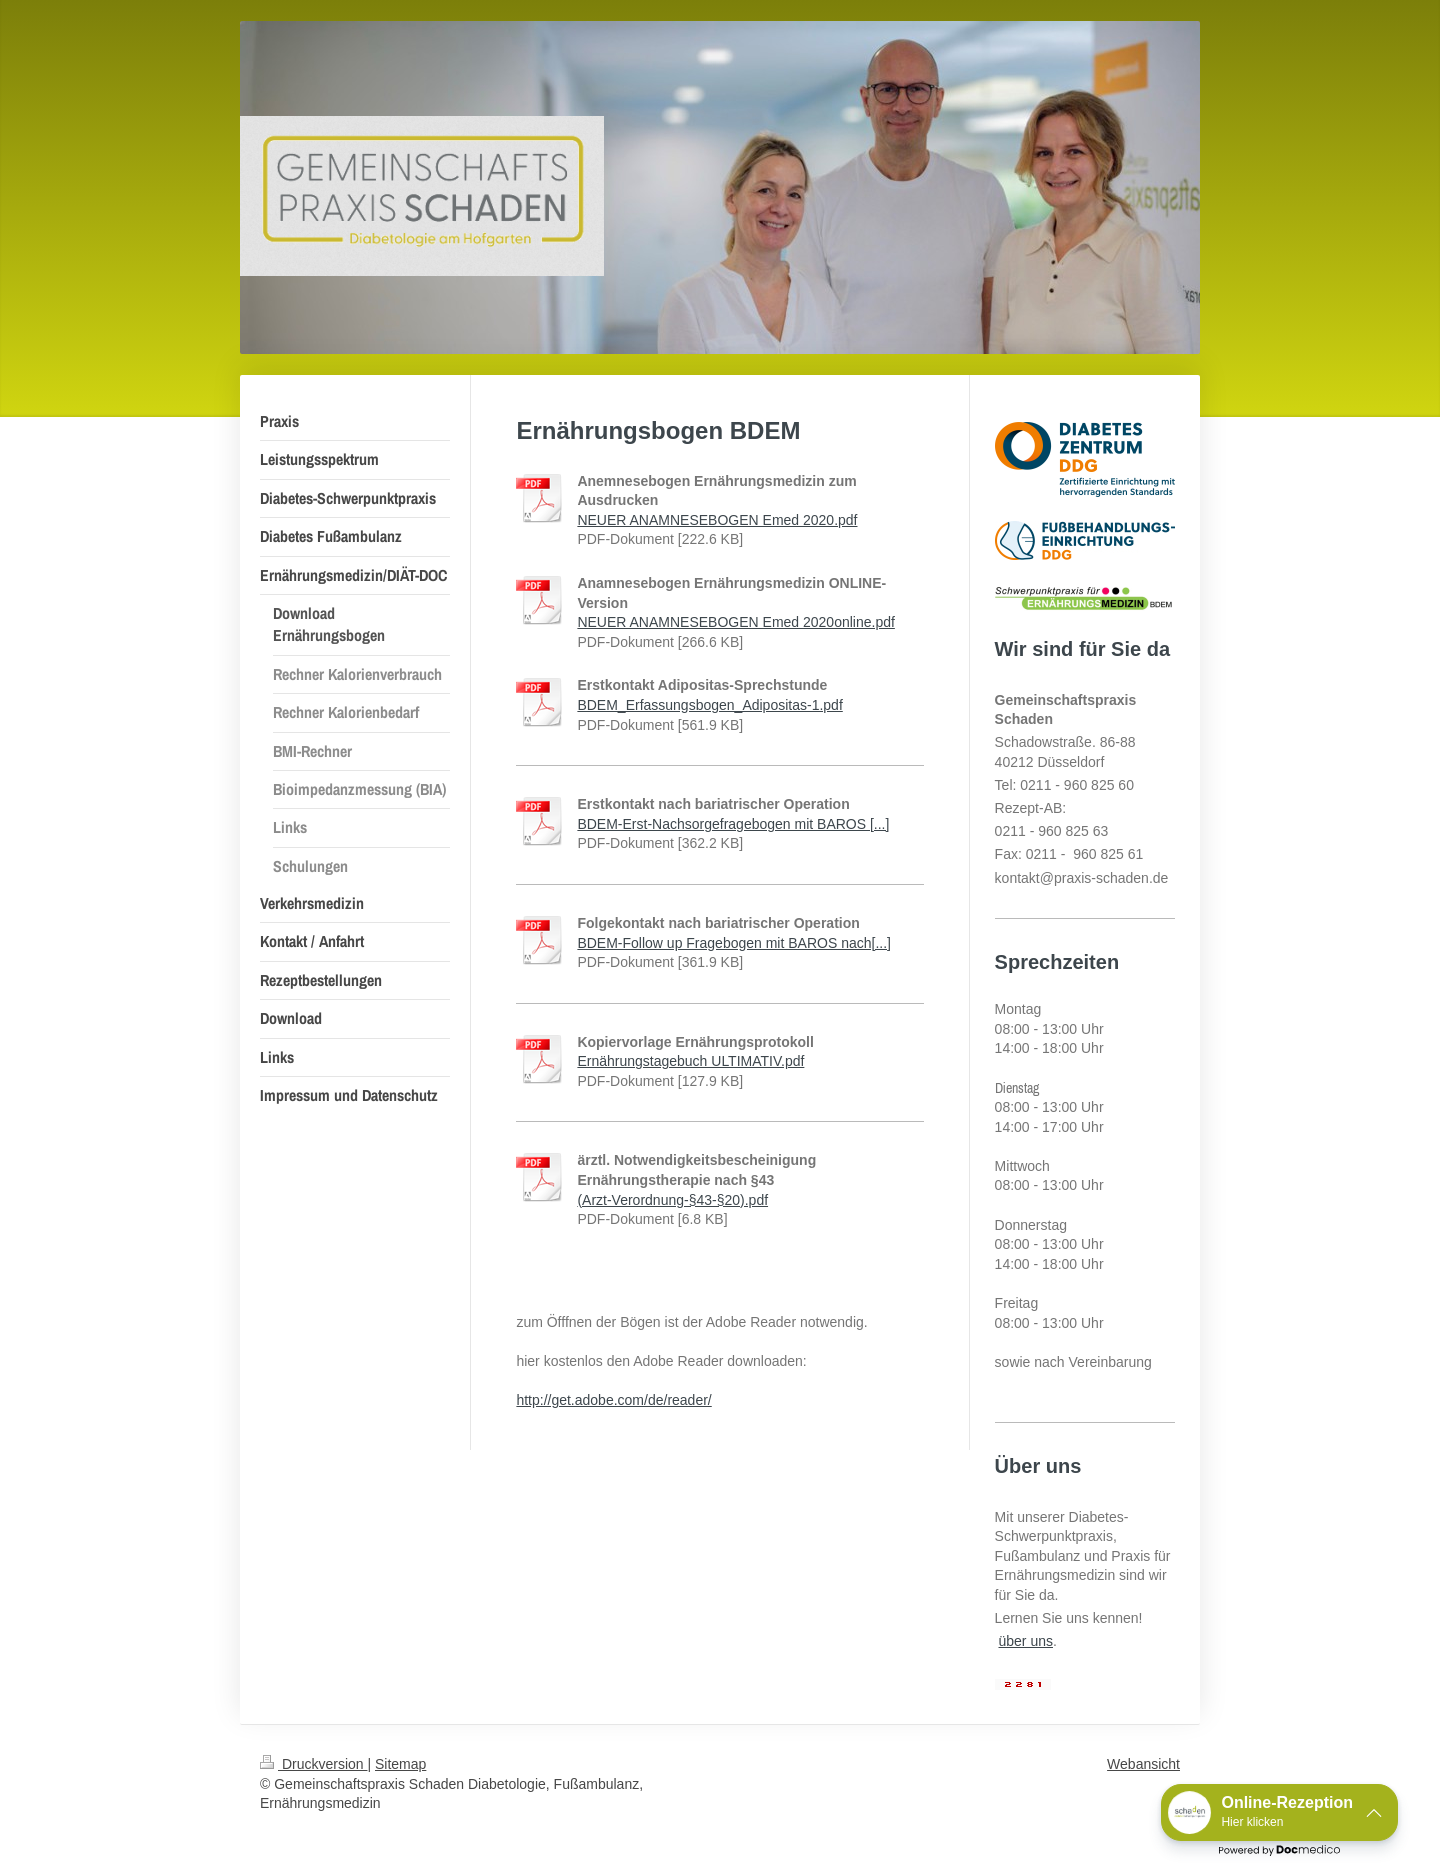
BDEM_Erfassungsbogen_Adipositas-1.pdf (709, 705)
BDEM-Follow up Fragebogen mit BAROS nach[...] (734, 943)
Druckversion (313, 1764)
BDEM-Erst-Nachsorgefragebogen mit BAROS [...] (733, 824)
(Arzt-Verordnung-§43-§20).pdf (672, 1200)
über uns (1026, 1641)
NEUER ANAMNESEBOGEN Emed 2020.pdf (717, 520)
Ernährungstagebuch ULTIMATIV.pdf (690, 1061)
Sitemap (400, 1764)
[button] (1279, 1812)
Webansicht (1143, 1764)
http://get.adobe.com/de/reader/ (613, 1400)
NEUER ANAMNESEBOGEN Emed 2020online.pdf (735, 622)
